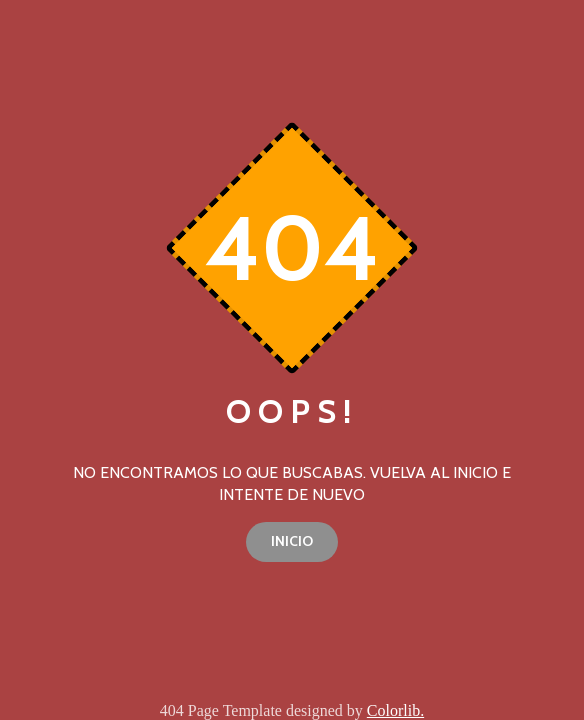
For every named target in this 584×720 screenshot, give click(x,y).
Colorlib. (395, 710)
